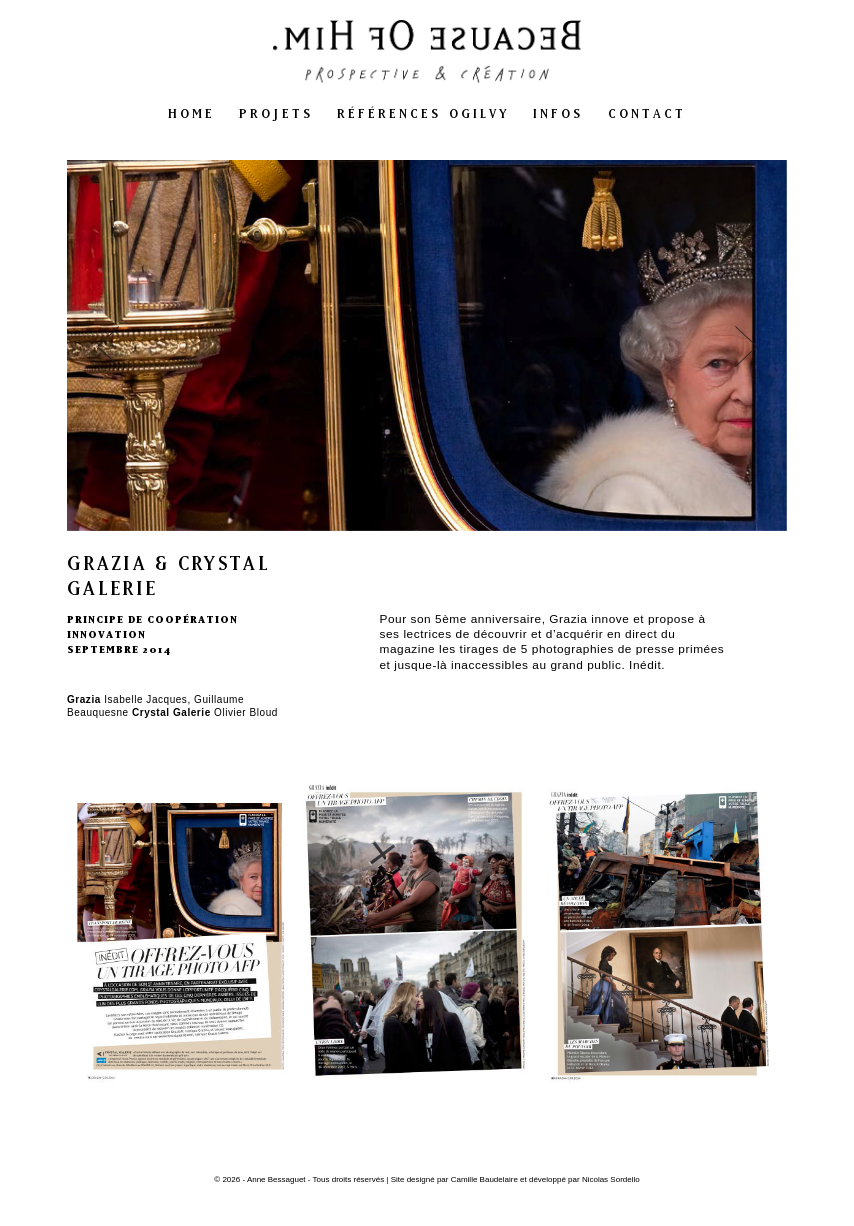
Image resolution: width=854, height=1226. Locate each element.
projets (276, 113)
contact (647, 113)
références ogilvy (423, 113)
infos (558, 113)
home (191, 113)
